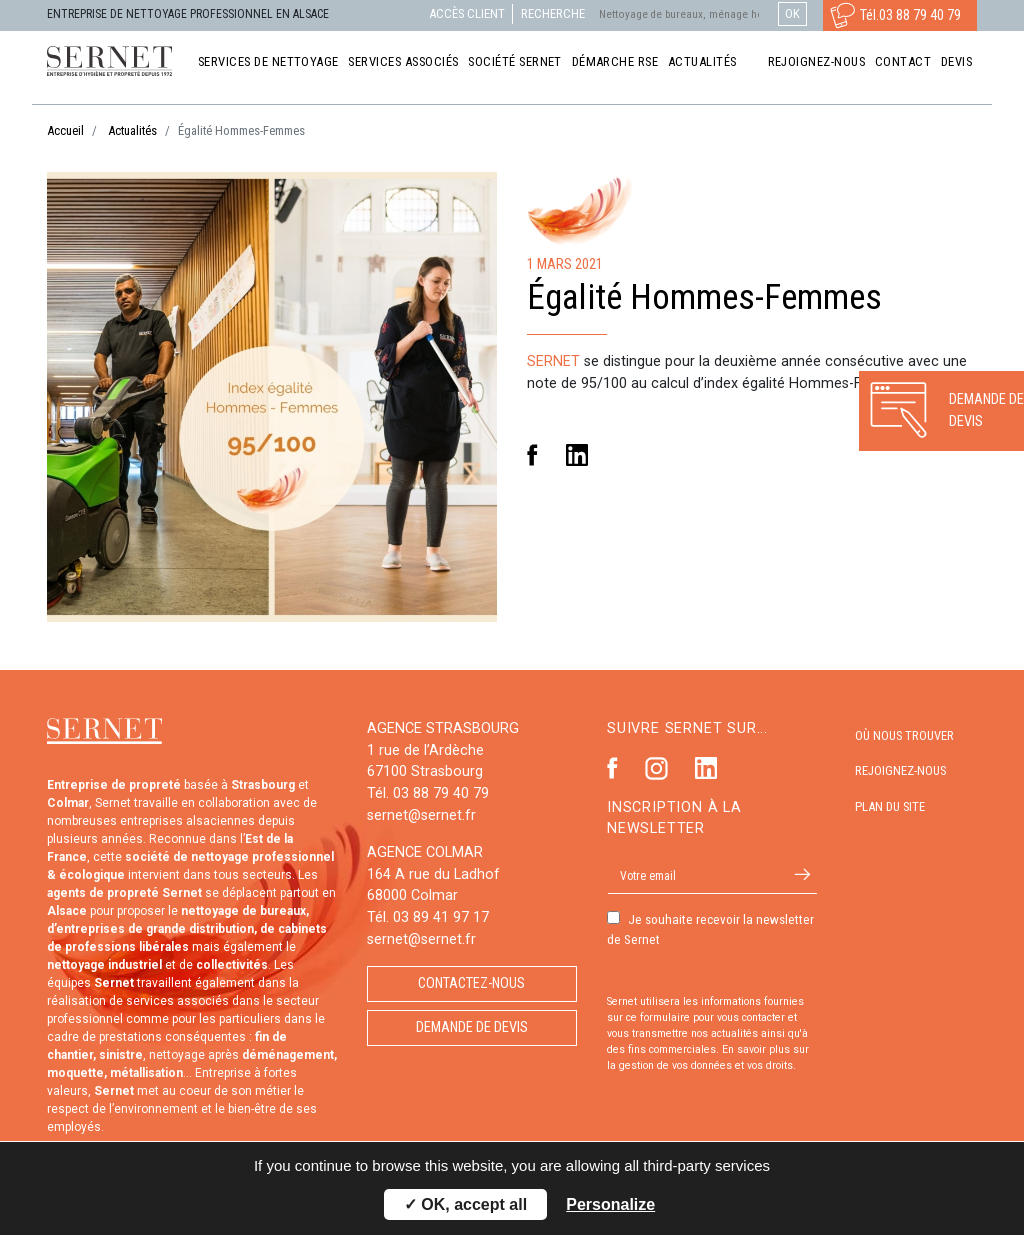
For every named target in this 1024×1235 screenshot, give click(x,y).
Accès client (467, 13)
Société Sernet (515, 61)
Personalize (610, 1204)
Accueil (65, 130)
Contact (903, 61)
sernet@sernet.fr (421, 815)
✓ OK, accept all (465, 1204)
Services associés (403, 61)
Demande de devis (472, 1027)
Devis (956, 61)
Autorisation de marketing (607, 974)
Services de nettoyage (268, 61)
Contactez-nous (471, 983)
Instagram (656, 768)
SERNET (553, 361)
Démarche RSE (615, 61)
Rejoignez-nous (817, 61)
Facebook (532, 455)
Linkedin (577, 455)
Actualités (702, 61)
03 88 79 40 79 (920, 15)
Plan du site (890, 806)
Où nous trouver (904, 735)
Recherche (553, 13)
